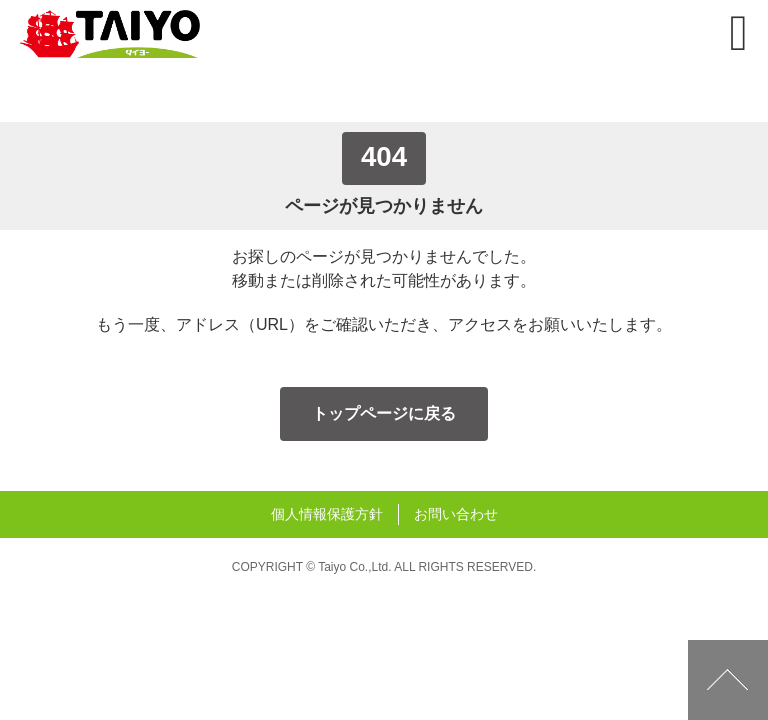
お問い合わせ (456, 514)
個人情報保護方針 (327, 514)
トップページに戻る (384, 413)
